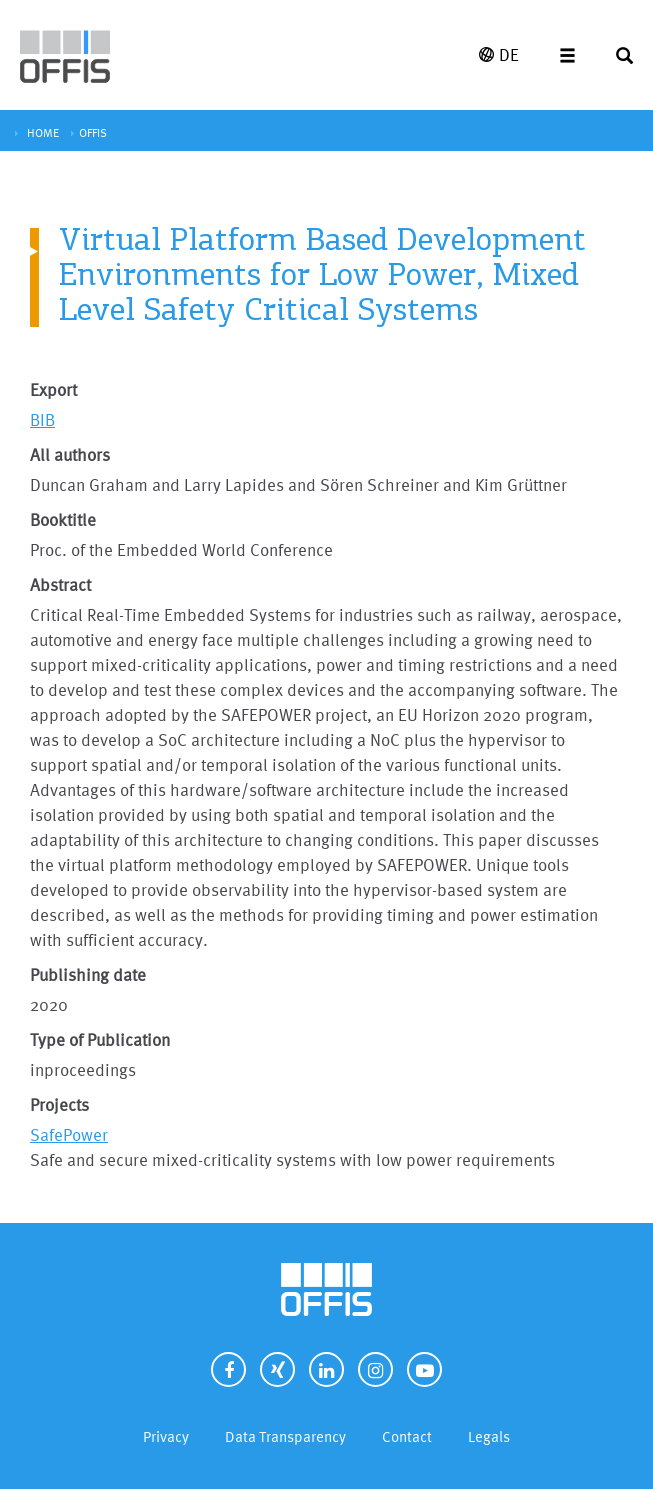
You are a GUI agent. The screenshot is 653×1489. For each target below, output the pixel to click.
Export (53, 389)
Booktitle (63, 519)
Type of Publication (100, 1039)
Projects (59, 1104)
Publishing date (88, 974)
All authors (70, 454)
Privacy (166, 1436)
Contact (407, 1436)
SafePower (69, 1134)
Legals (489, 1436)
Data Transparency (285, 1436)
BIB (42, 419)
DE (499, 54)
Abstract (60, 584)
